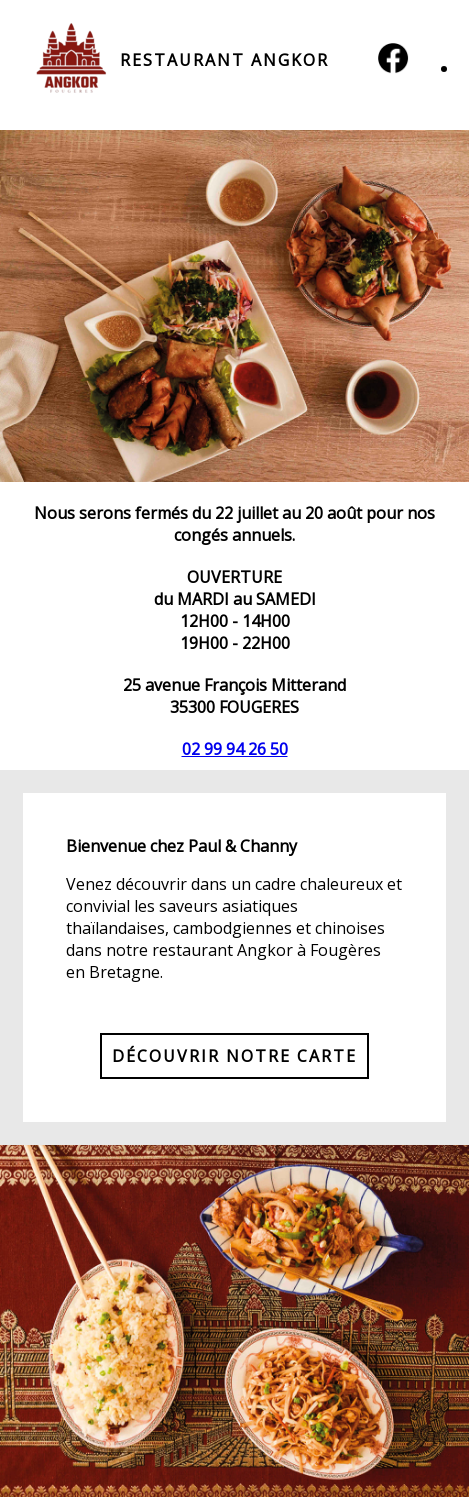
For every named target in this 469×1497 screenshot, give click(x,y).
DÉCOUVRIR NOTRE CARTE (234, 1056)
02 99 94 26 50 (235, 749)
